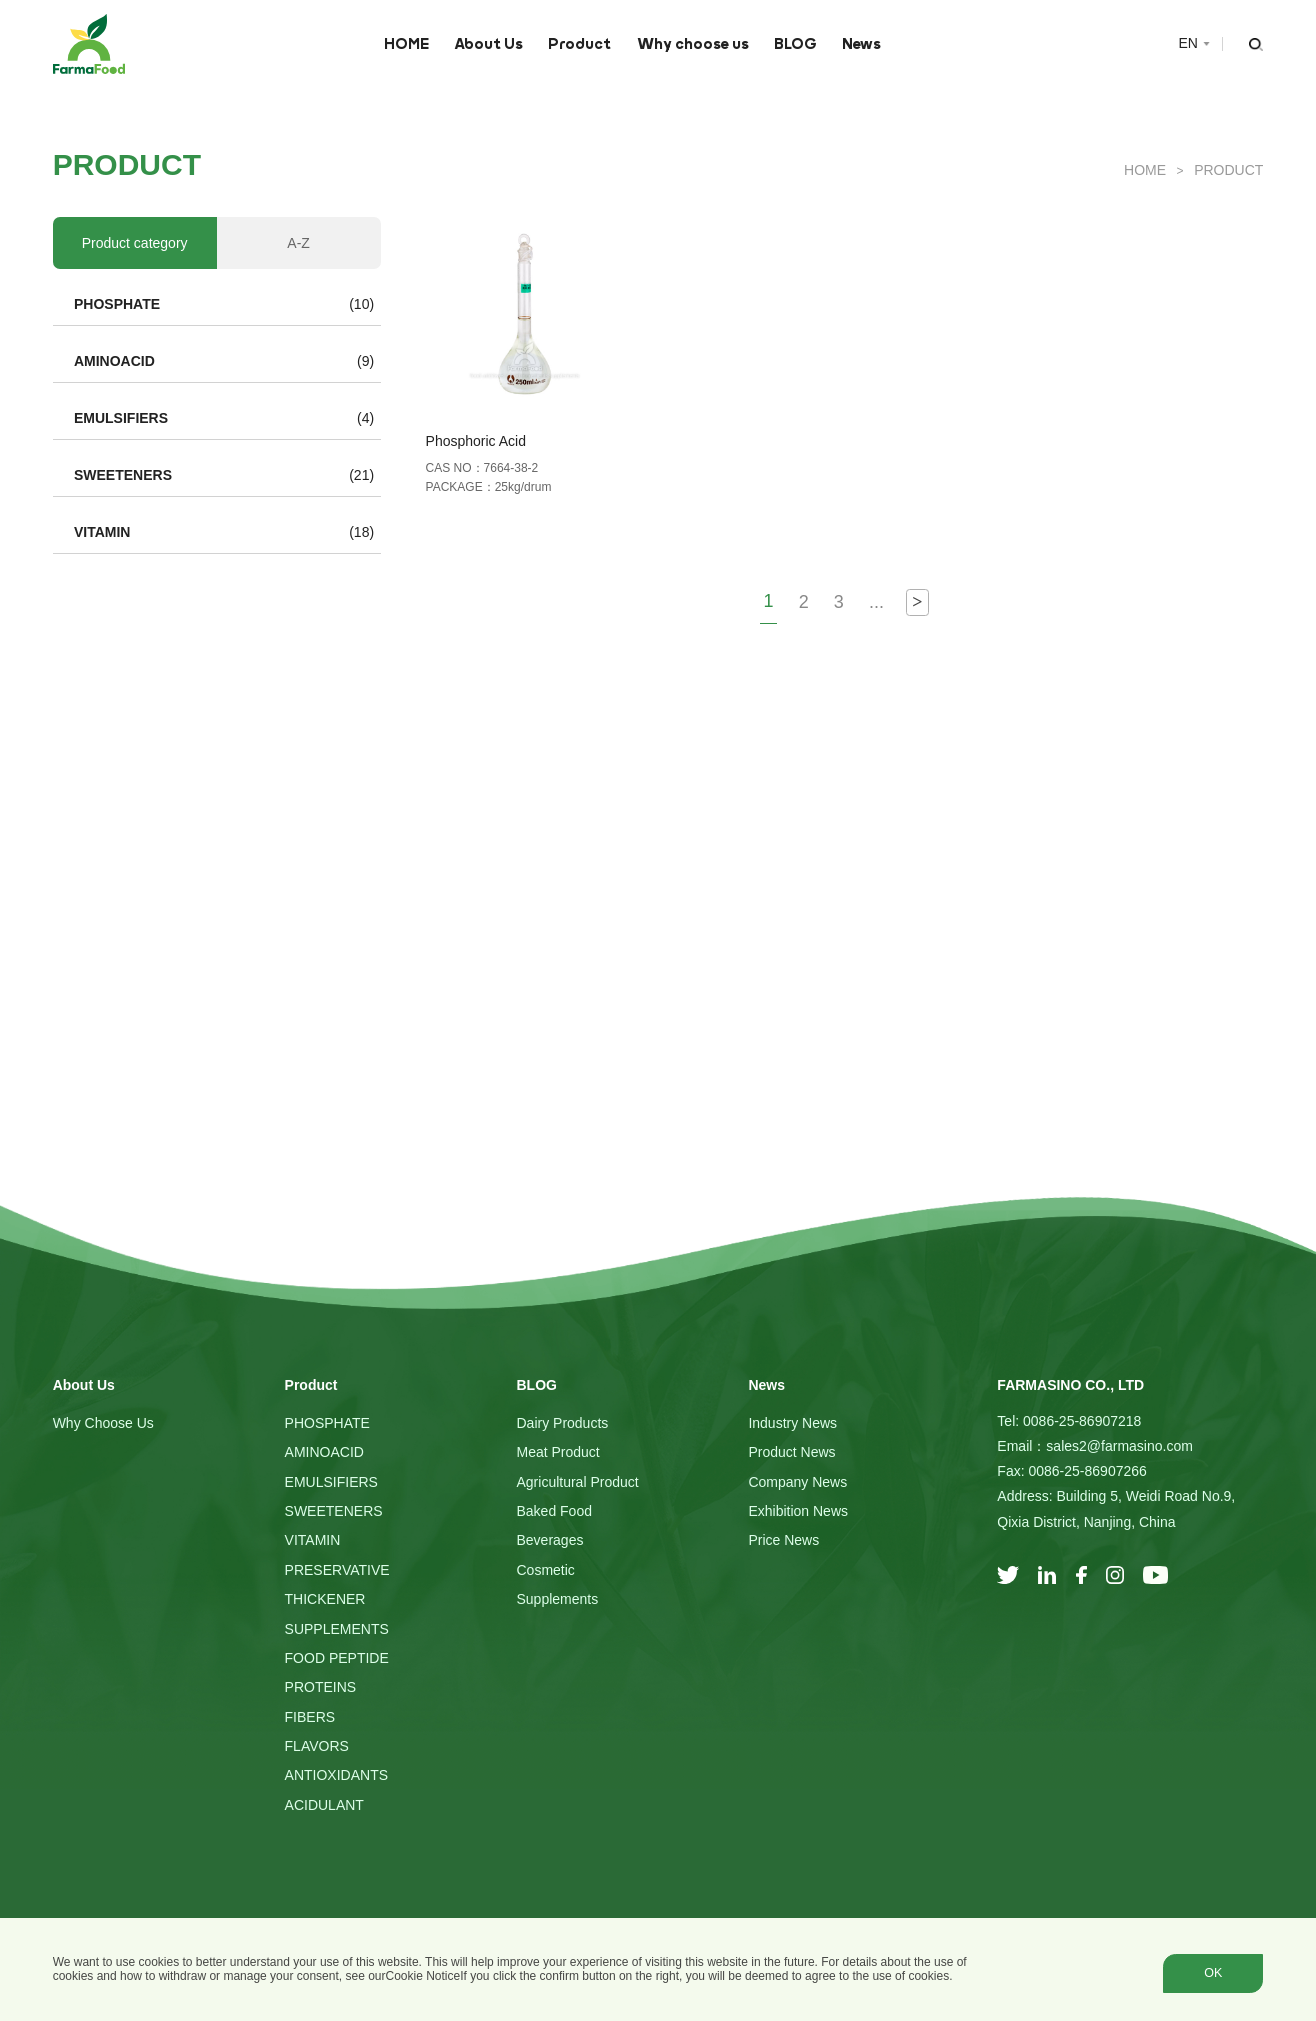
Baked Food (554, 1511)
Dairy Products (562, 1423)
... (876, 602)
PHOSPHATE (117, 304)
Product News (791, 1452)
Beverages (549, 1540)
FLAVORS (317, 1746)
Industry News (792, 1423)
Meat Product (557, 1452)
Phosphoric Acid (476, 441)
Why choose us (693, 44)
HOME (406, 44)
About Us (488, 44)
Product (579, 44)
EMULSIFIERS (121, 418)
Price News (783, 1540)
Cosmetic (545, 1570)
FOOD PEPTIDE (337, 1658)
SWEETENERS (123, 475)
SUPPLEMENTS (337, 1629)
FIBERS (310, 1717)
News (861, 44)
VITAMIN (102, 532)
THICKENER (325, 1599)
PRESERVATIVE (337, 1570)
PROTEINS (321, 1687)
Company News (797, 1482)
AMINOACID (114, 361)
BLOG (795, 44)
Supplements (557, 1599)
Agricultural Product (577, 1482)
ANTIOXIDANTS (336, 1775)
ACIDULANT (324, 1805)
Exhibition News (798, 1511)
